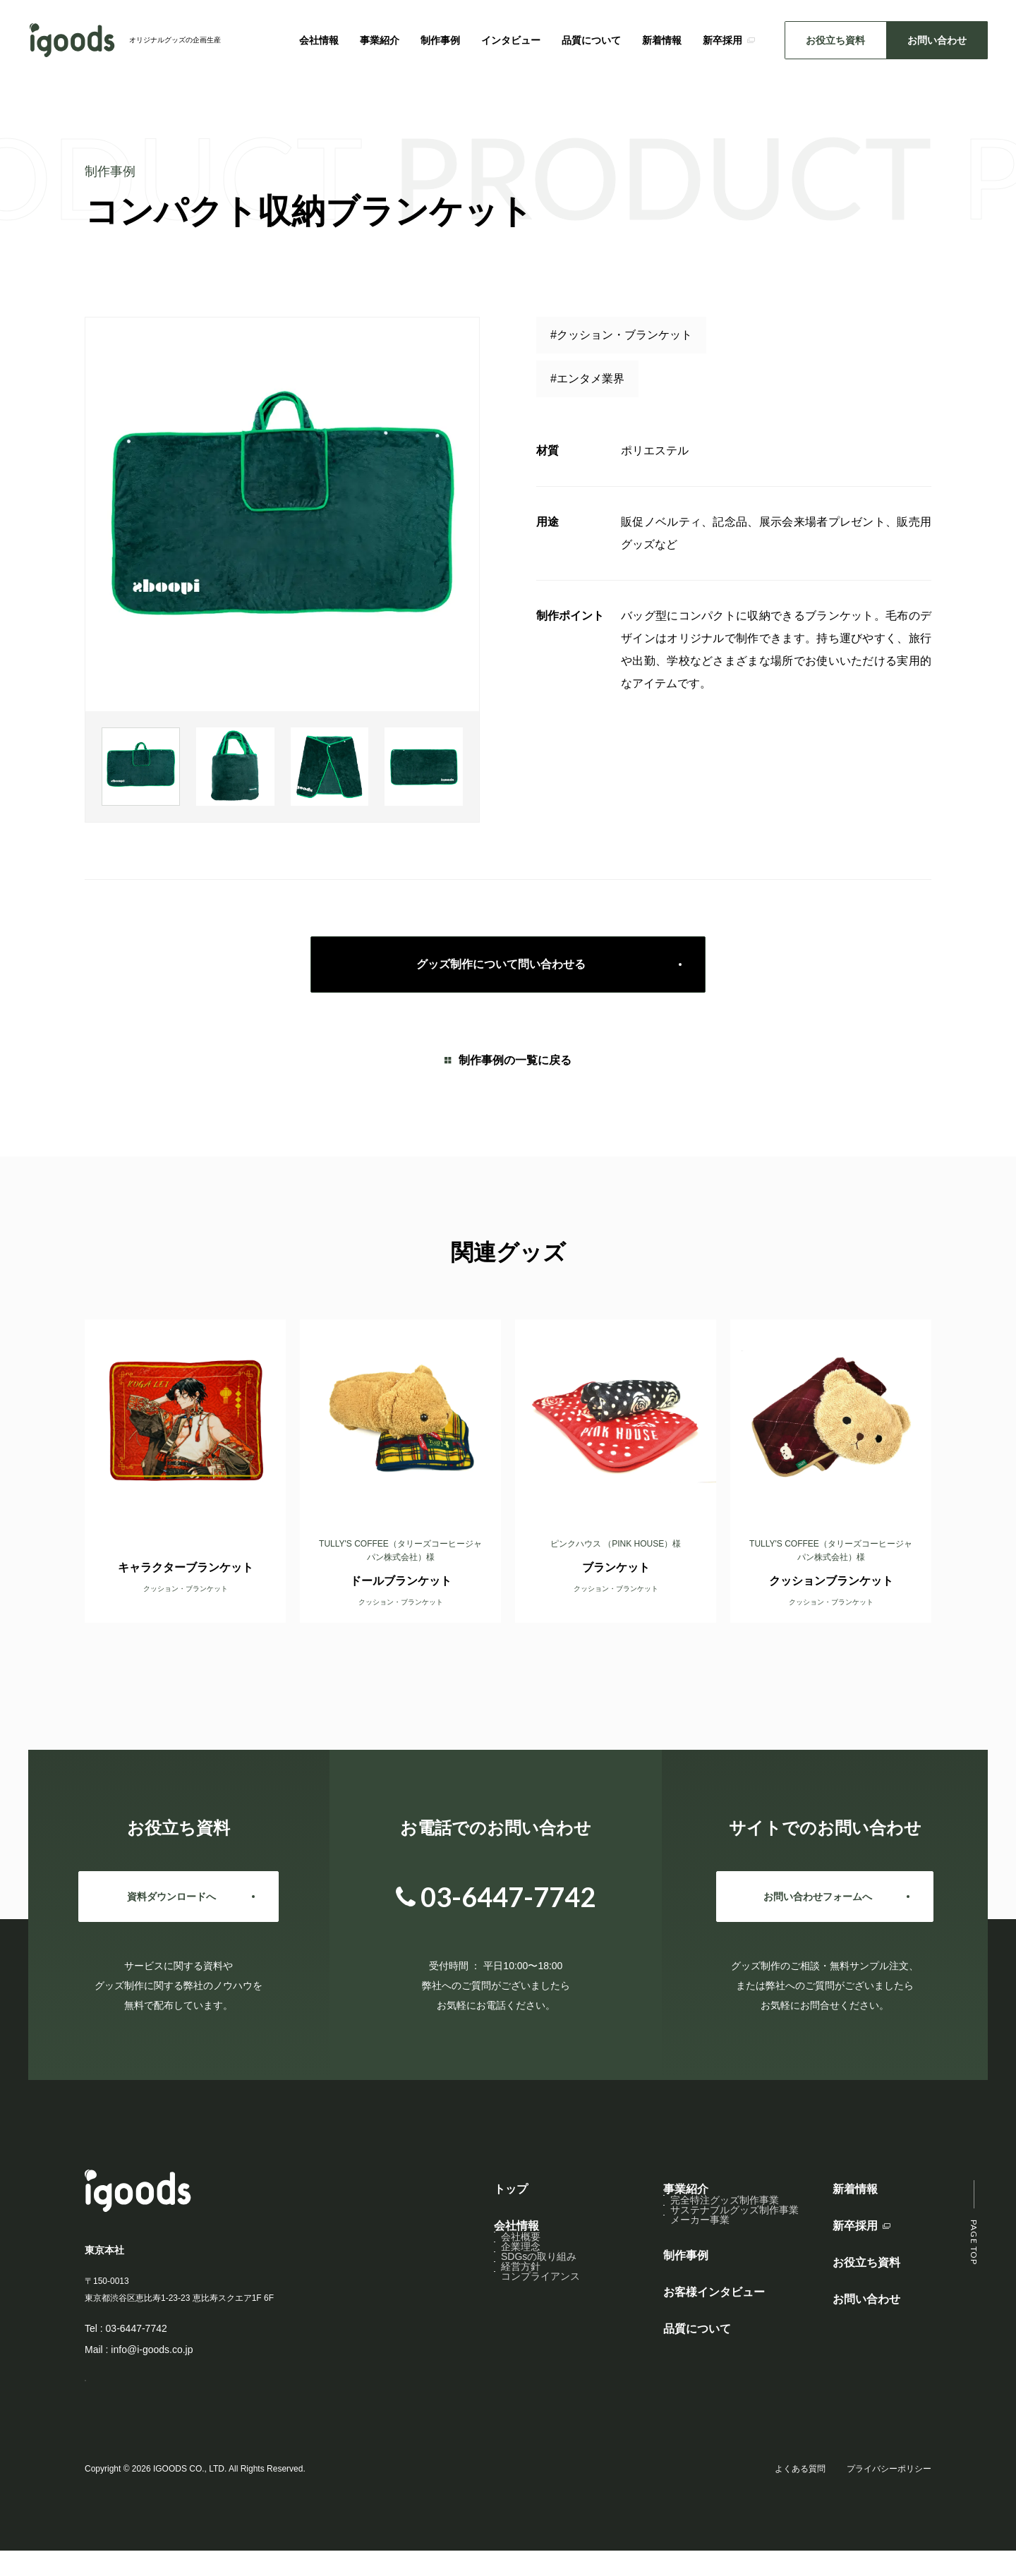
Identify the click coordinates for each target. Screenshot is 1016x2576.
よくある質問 (800, 2494)
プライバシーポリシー (889, 2494)
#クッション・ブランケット (621, 335)
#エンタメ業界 (587, 379)
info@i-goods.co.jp (152, 2349)
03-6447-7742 (136, 2328)
